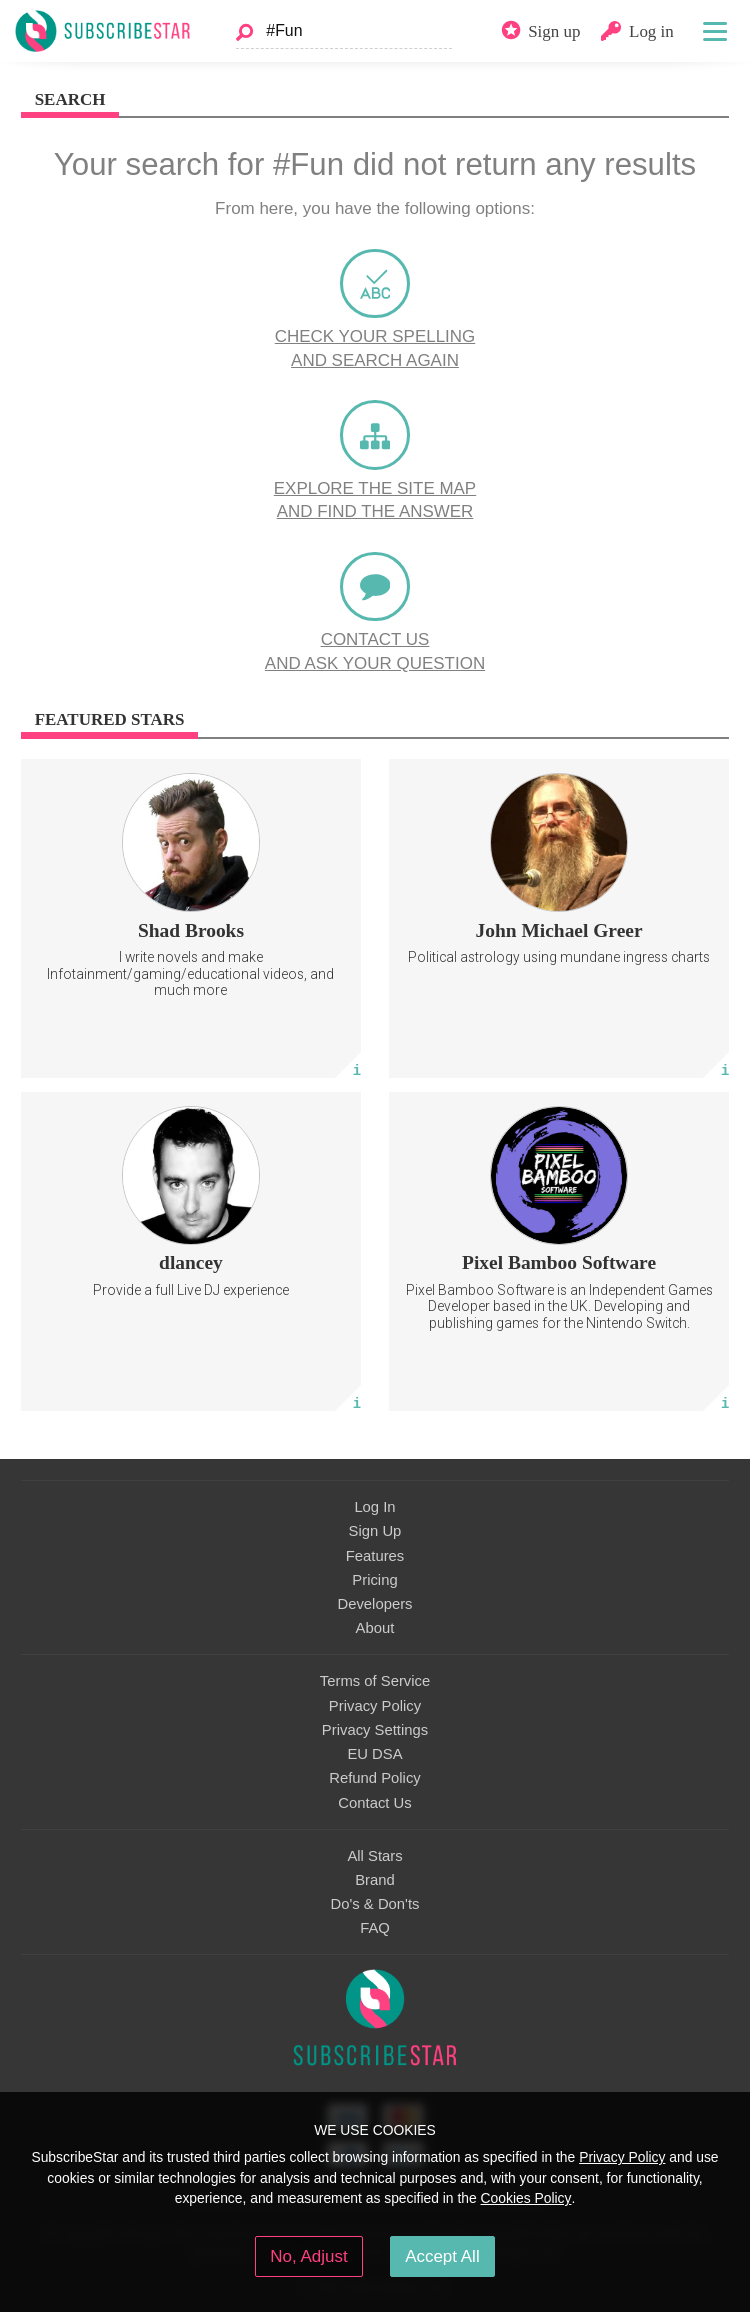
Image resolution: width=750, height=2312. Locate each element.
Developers (374, 1604)
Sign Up (375, 1531)
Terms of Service (375, 1681)
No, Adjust (308, 2256)
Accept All (442, 2256)
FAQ (375, 1928)
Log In (374, 1507)
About (375, 1628)
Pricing (374, 1580)
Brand (375, 1880)
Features (375, 1556)
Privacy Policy (375, 1706)
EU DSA (374, 1754)
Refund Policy (375, 1778)
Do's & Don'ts (375, 1904)
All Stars (374, 1856)
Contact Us (374, 1803)
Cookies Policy (526, 2198)
